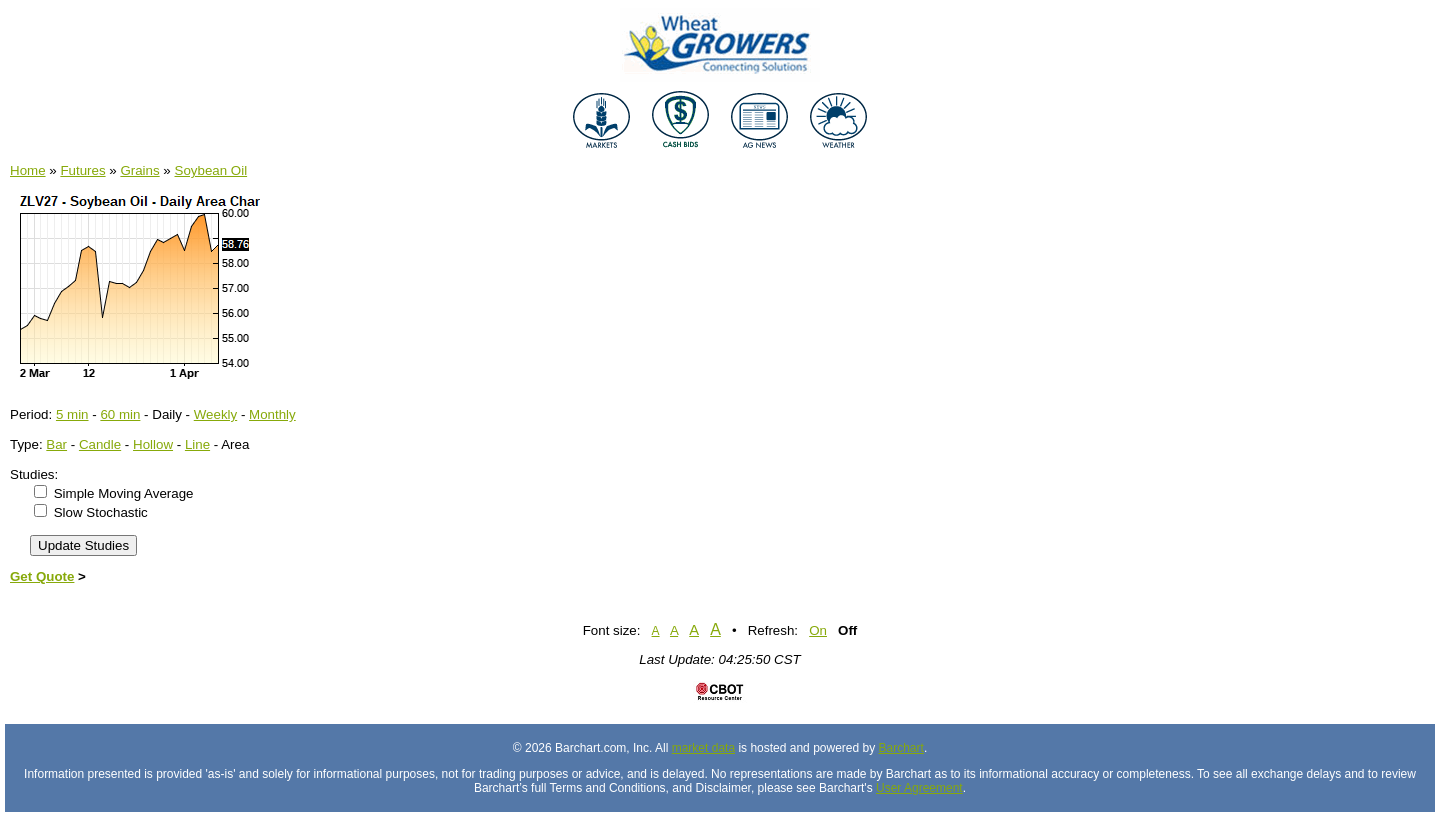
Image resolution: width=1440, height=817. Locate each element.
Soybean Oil (211, 170)
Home (28, 170)
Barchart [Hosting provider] (901, 748)
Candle (100, 444)
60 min (120, 414)
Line (197, 444)
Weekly (215, 414)
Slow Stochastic (101, 512)
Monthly (272, 414)
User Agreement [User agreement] (919, 788)
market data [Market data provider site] (703, 748)
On (818, 630)
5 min (72, 414)
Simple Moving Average (124, 493)
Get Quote (42, 576)
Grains (139, 170)
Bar (56, 444)
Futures (82, 170)
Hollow (153, 444)
